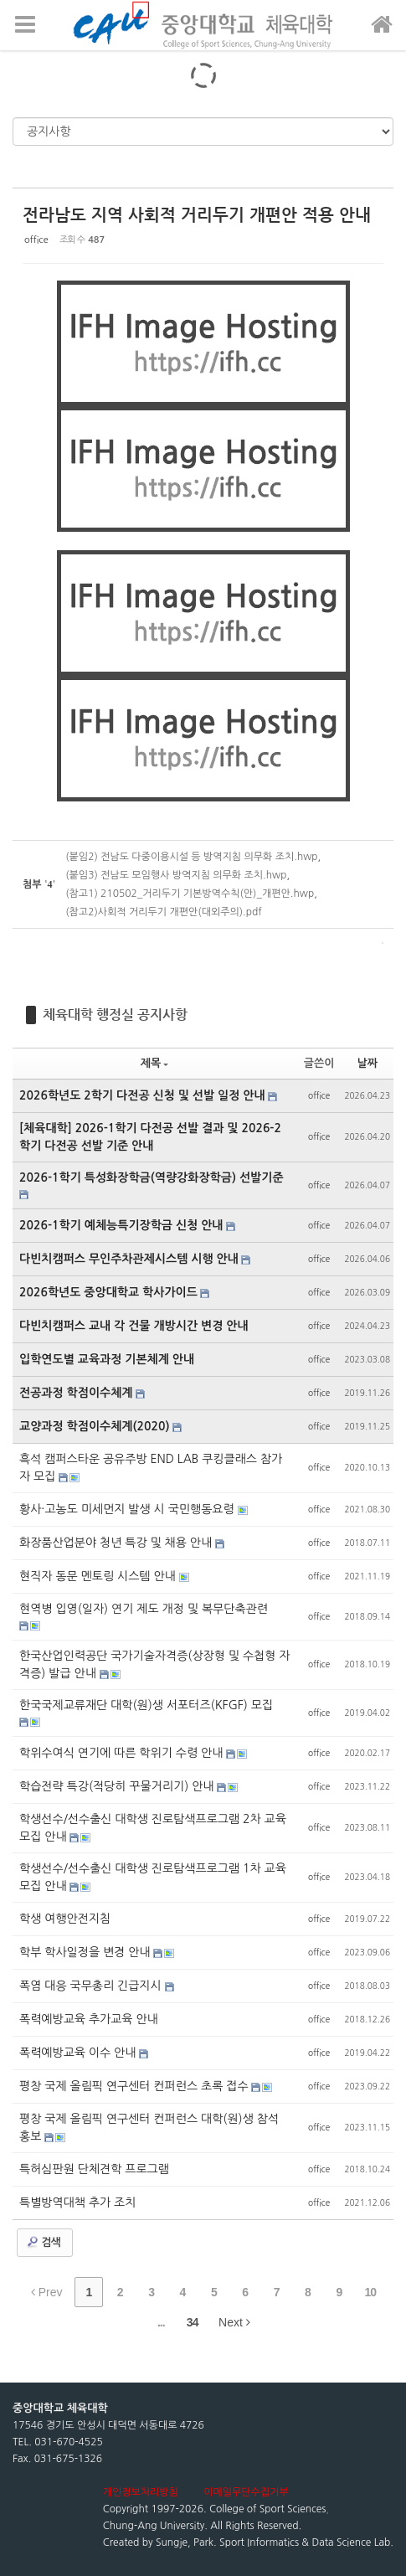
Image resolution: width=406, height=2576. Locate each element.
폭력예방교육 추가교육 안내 (88, 2019)
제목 (154, 1063)
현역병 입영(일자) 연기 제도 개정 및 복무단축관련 (143, 1609)
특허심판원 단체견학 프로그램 (94, 2169)
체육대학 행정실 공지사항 (115, 1015)
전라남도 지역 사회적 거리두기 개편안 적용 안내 (197, 214)
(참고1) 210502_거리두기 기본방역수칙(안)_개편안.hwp (189, 894)
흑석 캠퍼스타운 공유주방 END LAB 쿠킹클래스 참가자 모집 (150, 1467)
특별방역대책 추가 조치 (77, 2202)
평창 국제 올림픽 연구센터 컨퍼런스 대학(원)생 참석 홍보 (149, 2127)
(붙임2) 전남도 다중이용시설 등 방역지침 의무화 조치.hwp (191, 857)
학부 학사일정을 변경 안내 (86, 1952)
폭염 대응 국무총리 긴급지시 (92, 1985)
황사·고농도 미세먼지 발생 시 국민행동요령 (128, 1509)
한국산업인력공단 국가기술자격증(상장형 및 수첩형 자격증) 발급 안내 (154, 1664)
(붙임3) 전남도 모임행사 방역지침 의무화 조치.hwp (175, 875)
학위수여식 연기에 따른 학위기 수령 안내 (122, 1753)
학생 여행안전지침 (64, 1918)
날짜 (367, 1063)
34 (192, 2322)
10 (370, 2292)
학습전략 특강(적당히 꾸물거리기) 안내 (118, 1786)
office (36, 240)
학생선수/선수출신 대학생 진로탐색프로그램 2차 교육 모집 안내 (152, 1827)
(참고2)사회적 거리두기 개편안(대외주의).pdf (163, 912)
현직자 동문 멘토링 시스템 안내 (99, 1576)
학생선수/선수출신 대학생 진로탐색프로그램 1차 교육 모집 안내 (152, 1877)
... (161, 2322)
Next (234, 2322)
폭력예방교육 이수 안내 (79, 2052)
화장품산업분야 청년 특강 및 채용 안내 (117, 1542)
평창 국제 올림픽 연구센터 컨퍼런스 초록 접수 (135, 2086)
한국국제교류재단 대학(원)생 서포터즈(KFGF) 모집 (146, 1705)
